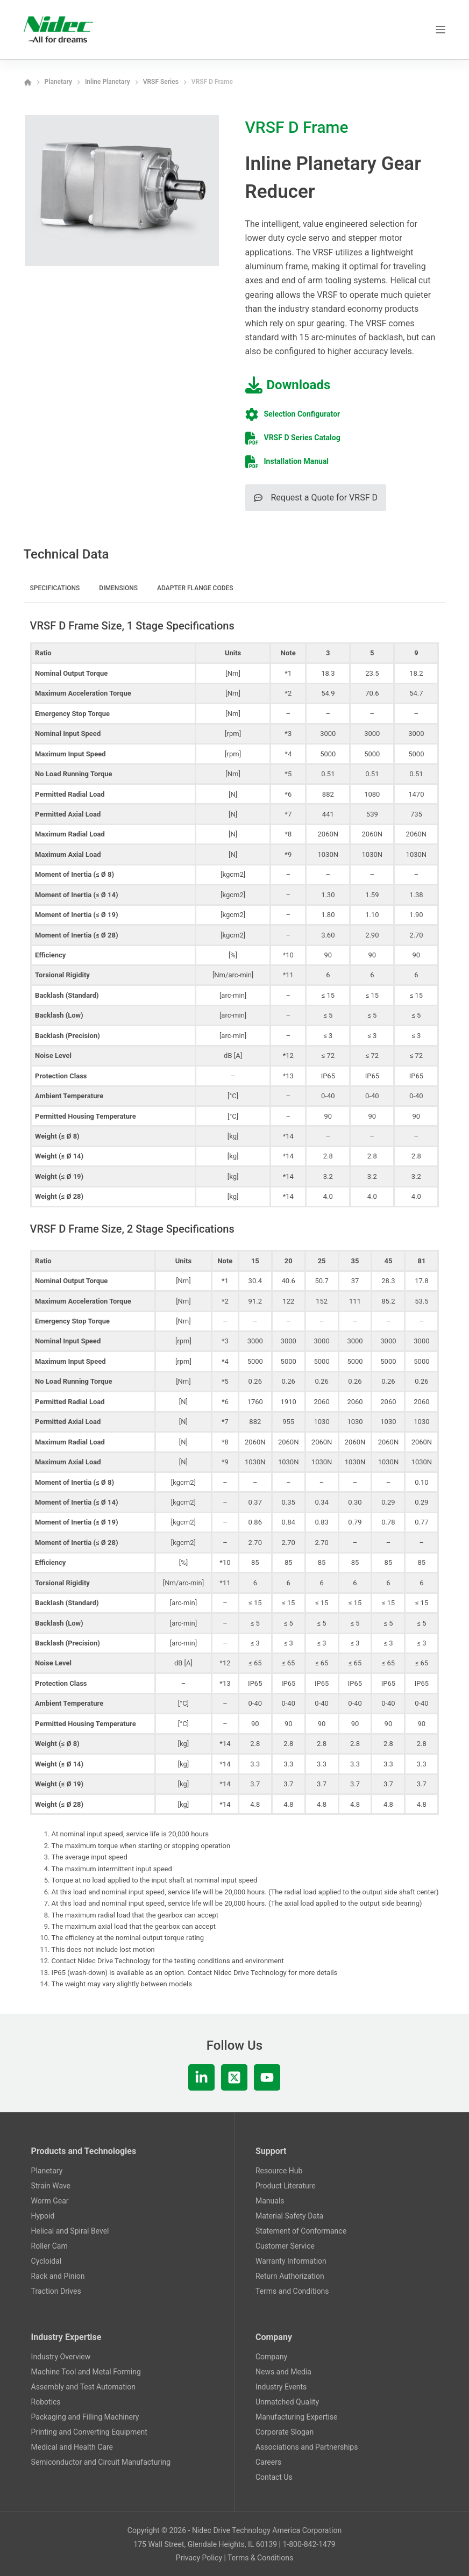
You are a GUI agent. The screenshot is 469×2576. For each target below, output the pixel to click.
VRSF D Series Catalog (302, 437)
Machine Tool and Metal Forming (86, 2371)
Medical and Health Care (72, 2447)
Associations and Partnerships (306, 2447)
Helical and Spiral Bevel (70, 2231)
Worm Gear (50, 2200)
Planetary (47, 2170)
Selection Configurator (302, 414)
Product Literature (285, 2185)
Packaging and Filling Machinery (85, 2417)
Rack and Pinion (58, 2276)
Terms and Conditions (292, 2291)
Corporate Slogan (284, 2432)
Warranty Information (290, 2261)
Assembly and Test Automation (83, 2386)
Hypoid (43, 2216)
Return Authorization (289, 2276)
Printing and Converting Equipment (89, 2432)
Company (271, 2356)
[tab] (55, 590)
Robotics (46, 2402)
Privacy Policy (199, 2557)
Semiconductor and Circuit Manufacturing (101, 2462)
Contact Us (274, 2477)
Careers (268, 2462)
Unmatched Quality (287, 2402)
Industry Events (281, 2386)
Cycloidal (46, 2261)
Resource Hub (278, 2170)
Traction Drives (56, 2291)
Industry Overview (61, 2356)
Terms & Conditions (260, 2557)
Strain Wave (50, 2185)
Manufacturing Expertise (296, 2417)
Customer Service (285, 2246)
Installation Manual (296, 461)
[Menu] (440, 29)
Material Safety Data (289, 2216)
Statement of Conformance (300, 2231)
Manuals (270, 2200)
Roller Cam (49, 2246)
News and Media (283, 2371)
